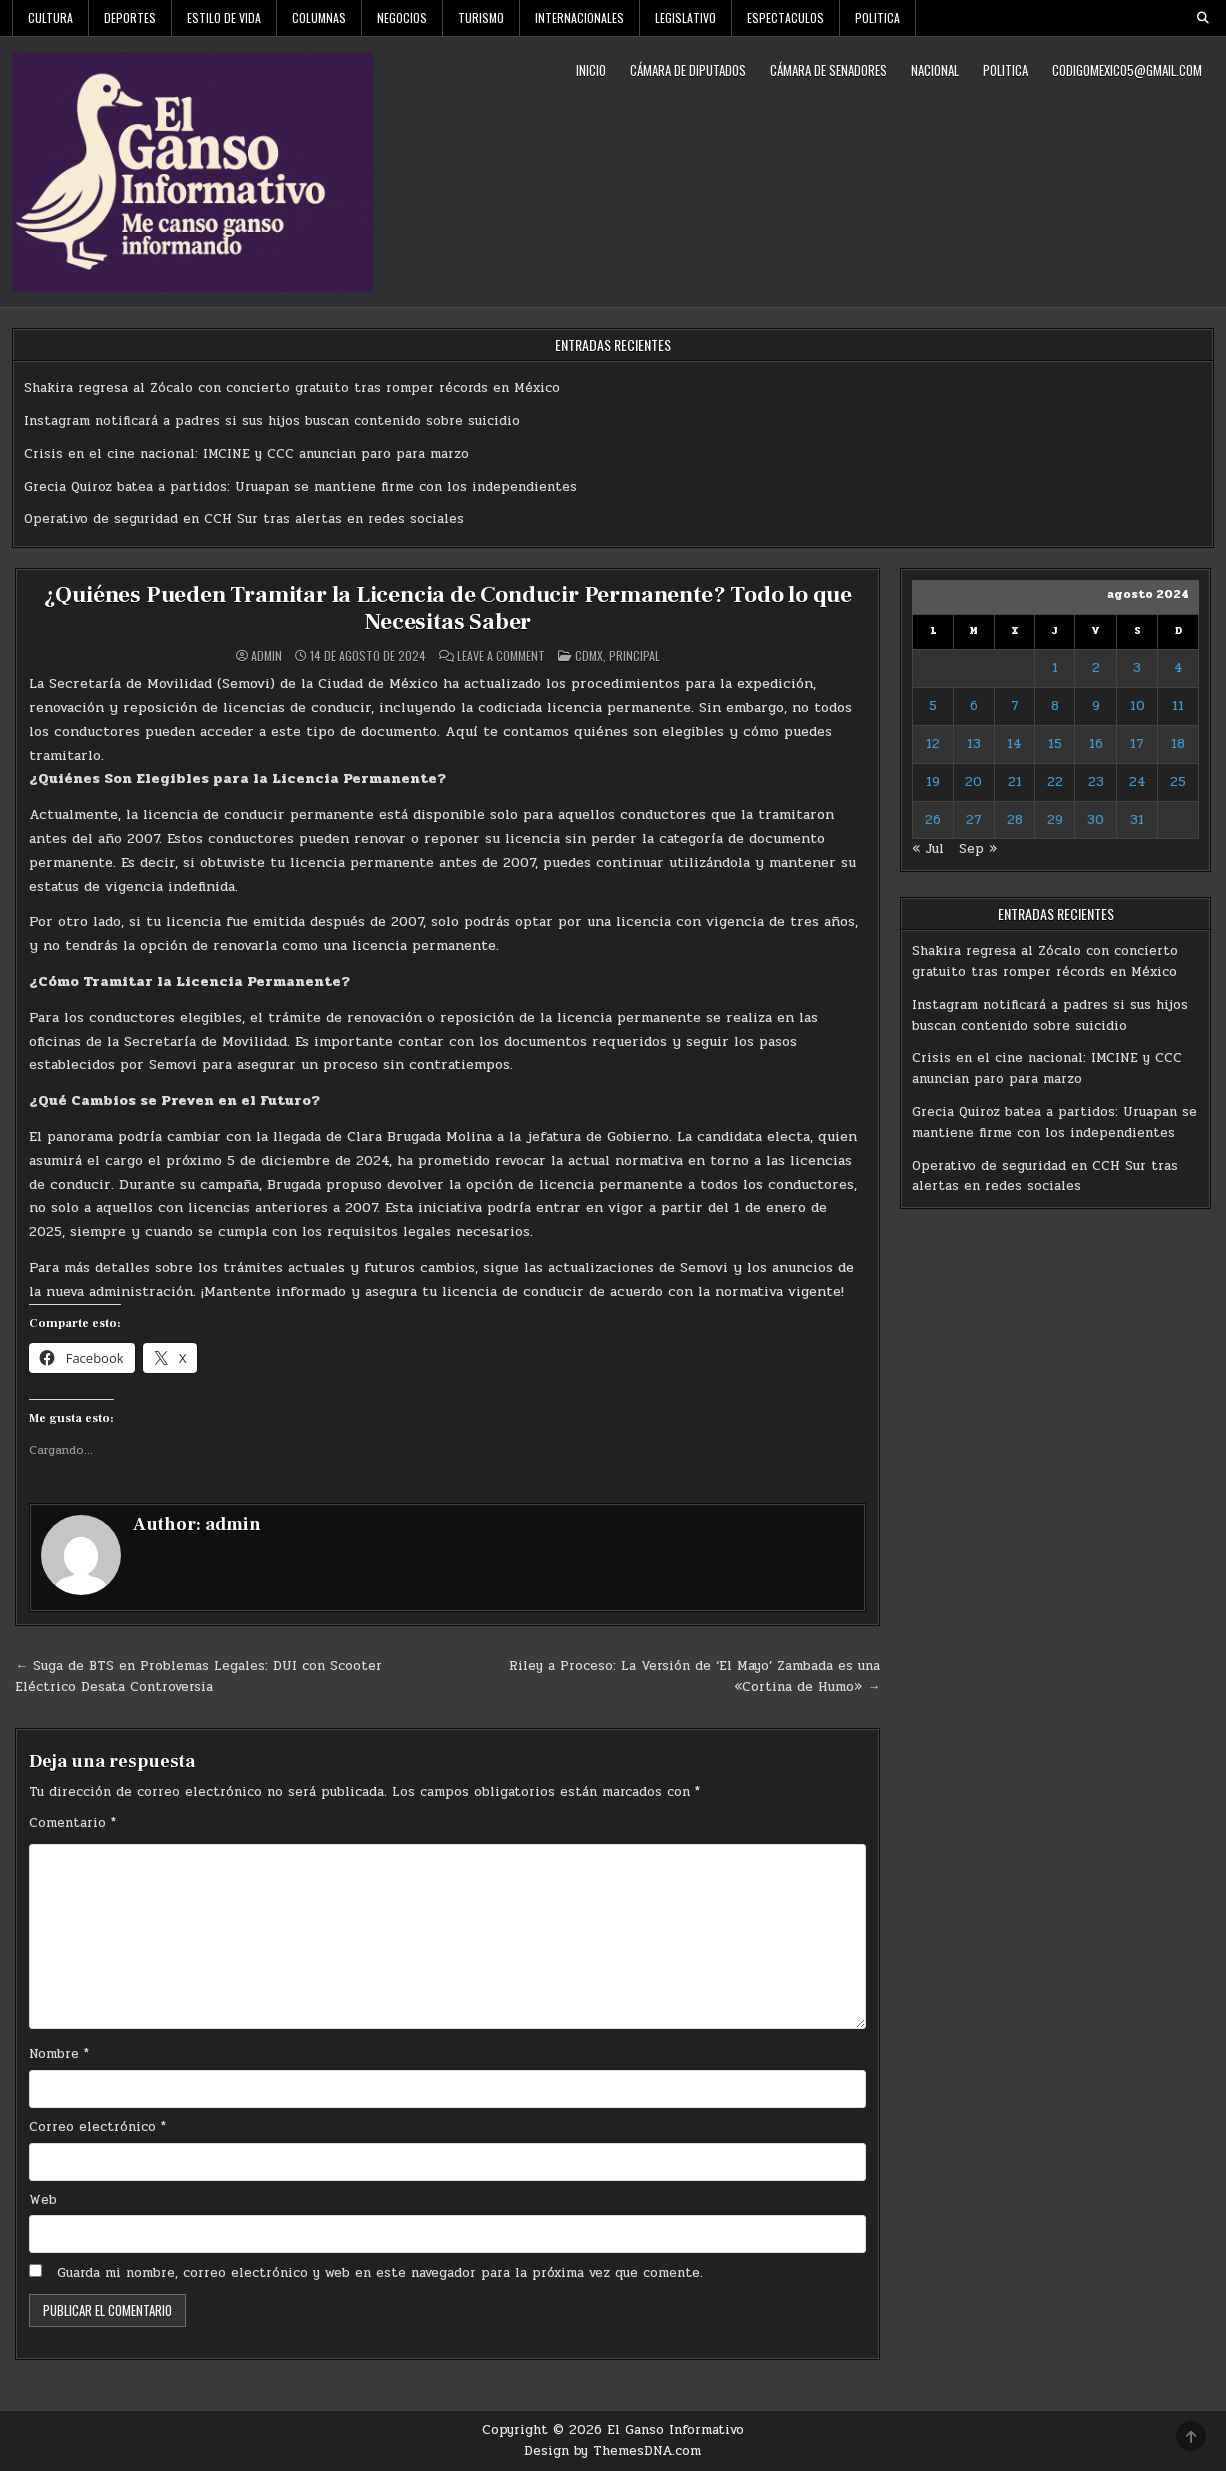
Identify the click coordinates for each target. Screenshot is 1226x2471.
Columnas (319, 17)
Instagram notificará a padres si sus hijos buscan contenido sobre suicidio (272, 421)
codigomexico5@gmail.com (1127, 70)
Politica (877, 17)
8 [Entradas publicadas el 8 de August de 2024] (1055, 706)
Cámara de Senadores (828, 70)
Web (43, 2199)
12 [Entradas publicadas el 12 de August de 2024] (933, 744)
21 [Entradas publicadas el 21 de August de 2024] (1015, 782)
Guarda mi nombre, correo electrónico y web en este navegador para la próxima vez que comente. (380, 2273)
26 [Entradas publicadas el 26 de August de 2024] (933, 820)
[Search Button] (1203, 18)
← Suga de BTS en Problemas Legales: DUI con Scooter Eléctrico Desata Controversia (198, 1676)
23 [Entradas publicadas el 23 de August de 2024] (1096, 782)
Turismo (481, 17)
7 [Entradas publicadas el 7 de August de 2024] (1015, 706)
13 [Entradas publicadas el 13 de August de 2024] (974, 744)
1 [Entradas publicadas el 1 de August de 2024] (1055, 668)
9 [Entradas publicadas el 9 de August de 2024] (1096, 706)
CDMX (589, 655)
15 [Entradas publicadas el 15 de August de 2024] (1055, 744)
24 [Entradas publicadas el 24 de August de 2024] (1137, 782)
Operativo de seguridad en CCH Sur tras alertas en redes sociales (244, 519)
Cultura (50, 17)
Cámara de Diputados (688, 70)
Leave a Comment (501, 656)
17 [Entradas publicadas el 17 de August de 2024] (1137, 744)
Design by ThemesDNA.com (612, 2451)
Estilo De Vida (224, 17)
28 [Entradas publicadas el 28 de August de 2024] (1015, 820)
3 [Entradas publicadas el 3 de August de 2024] (1137, 668)
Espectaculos (785, 17)
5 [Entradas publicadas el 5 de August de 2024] (933, 706)
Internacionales (579, 17)
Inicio (591, 70)
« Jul (928, 849)
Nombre (59, 2054)
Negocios (402, 17)
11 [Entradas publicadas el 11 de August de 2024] (1178, 706)
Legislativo (685, 17)
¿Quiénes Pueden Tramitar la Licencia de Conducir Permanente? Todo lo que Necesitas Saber (447, 607)
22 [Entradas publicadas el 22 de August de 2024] (1055, 782)
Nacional (935, 70)
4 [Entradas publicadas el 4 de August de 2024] (1178, 668)
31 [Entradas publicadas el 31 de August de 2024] (1137, 820)
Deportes (130, 17)
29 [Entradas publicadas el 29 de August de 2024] (1055, 820)
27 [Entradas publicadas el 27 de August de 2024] (974, 820)
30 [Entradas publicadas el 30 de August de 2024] (1095, 820)
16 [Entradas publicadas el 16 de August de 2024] (1096, 744)
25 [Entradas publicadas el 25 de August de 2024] (1178, 782)
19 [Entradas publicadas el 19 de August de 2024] (933, 782)
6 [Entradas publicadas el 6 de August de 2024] (974, 706)
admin (266, 656)
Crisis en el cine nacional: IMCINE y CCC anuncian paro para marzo (246, 454)
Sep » (978, 849)
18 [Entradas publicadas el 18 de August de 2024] (1178, 744)
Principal (634, 655)
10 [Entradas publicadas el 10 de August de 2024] (1137, 706)
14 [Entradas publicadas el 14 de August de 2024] (1014, 744)
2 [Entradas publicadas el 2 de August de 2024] (1096, 668)
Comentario (72, 1822)
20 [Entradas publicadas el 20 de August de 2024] (973, 782)
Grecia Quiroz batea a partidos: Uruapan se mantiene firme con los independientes (300, 487)
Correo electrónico (97, 2127)
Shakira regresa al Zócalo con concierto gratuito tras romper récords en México (292, 388)
